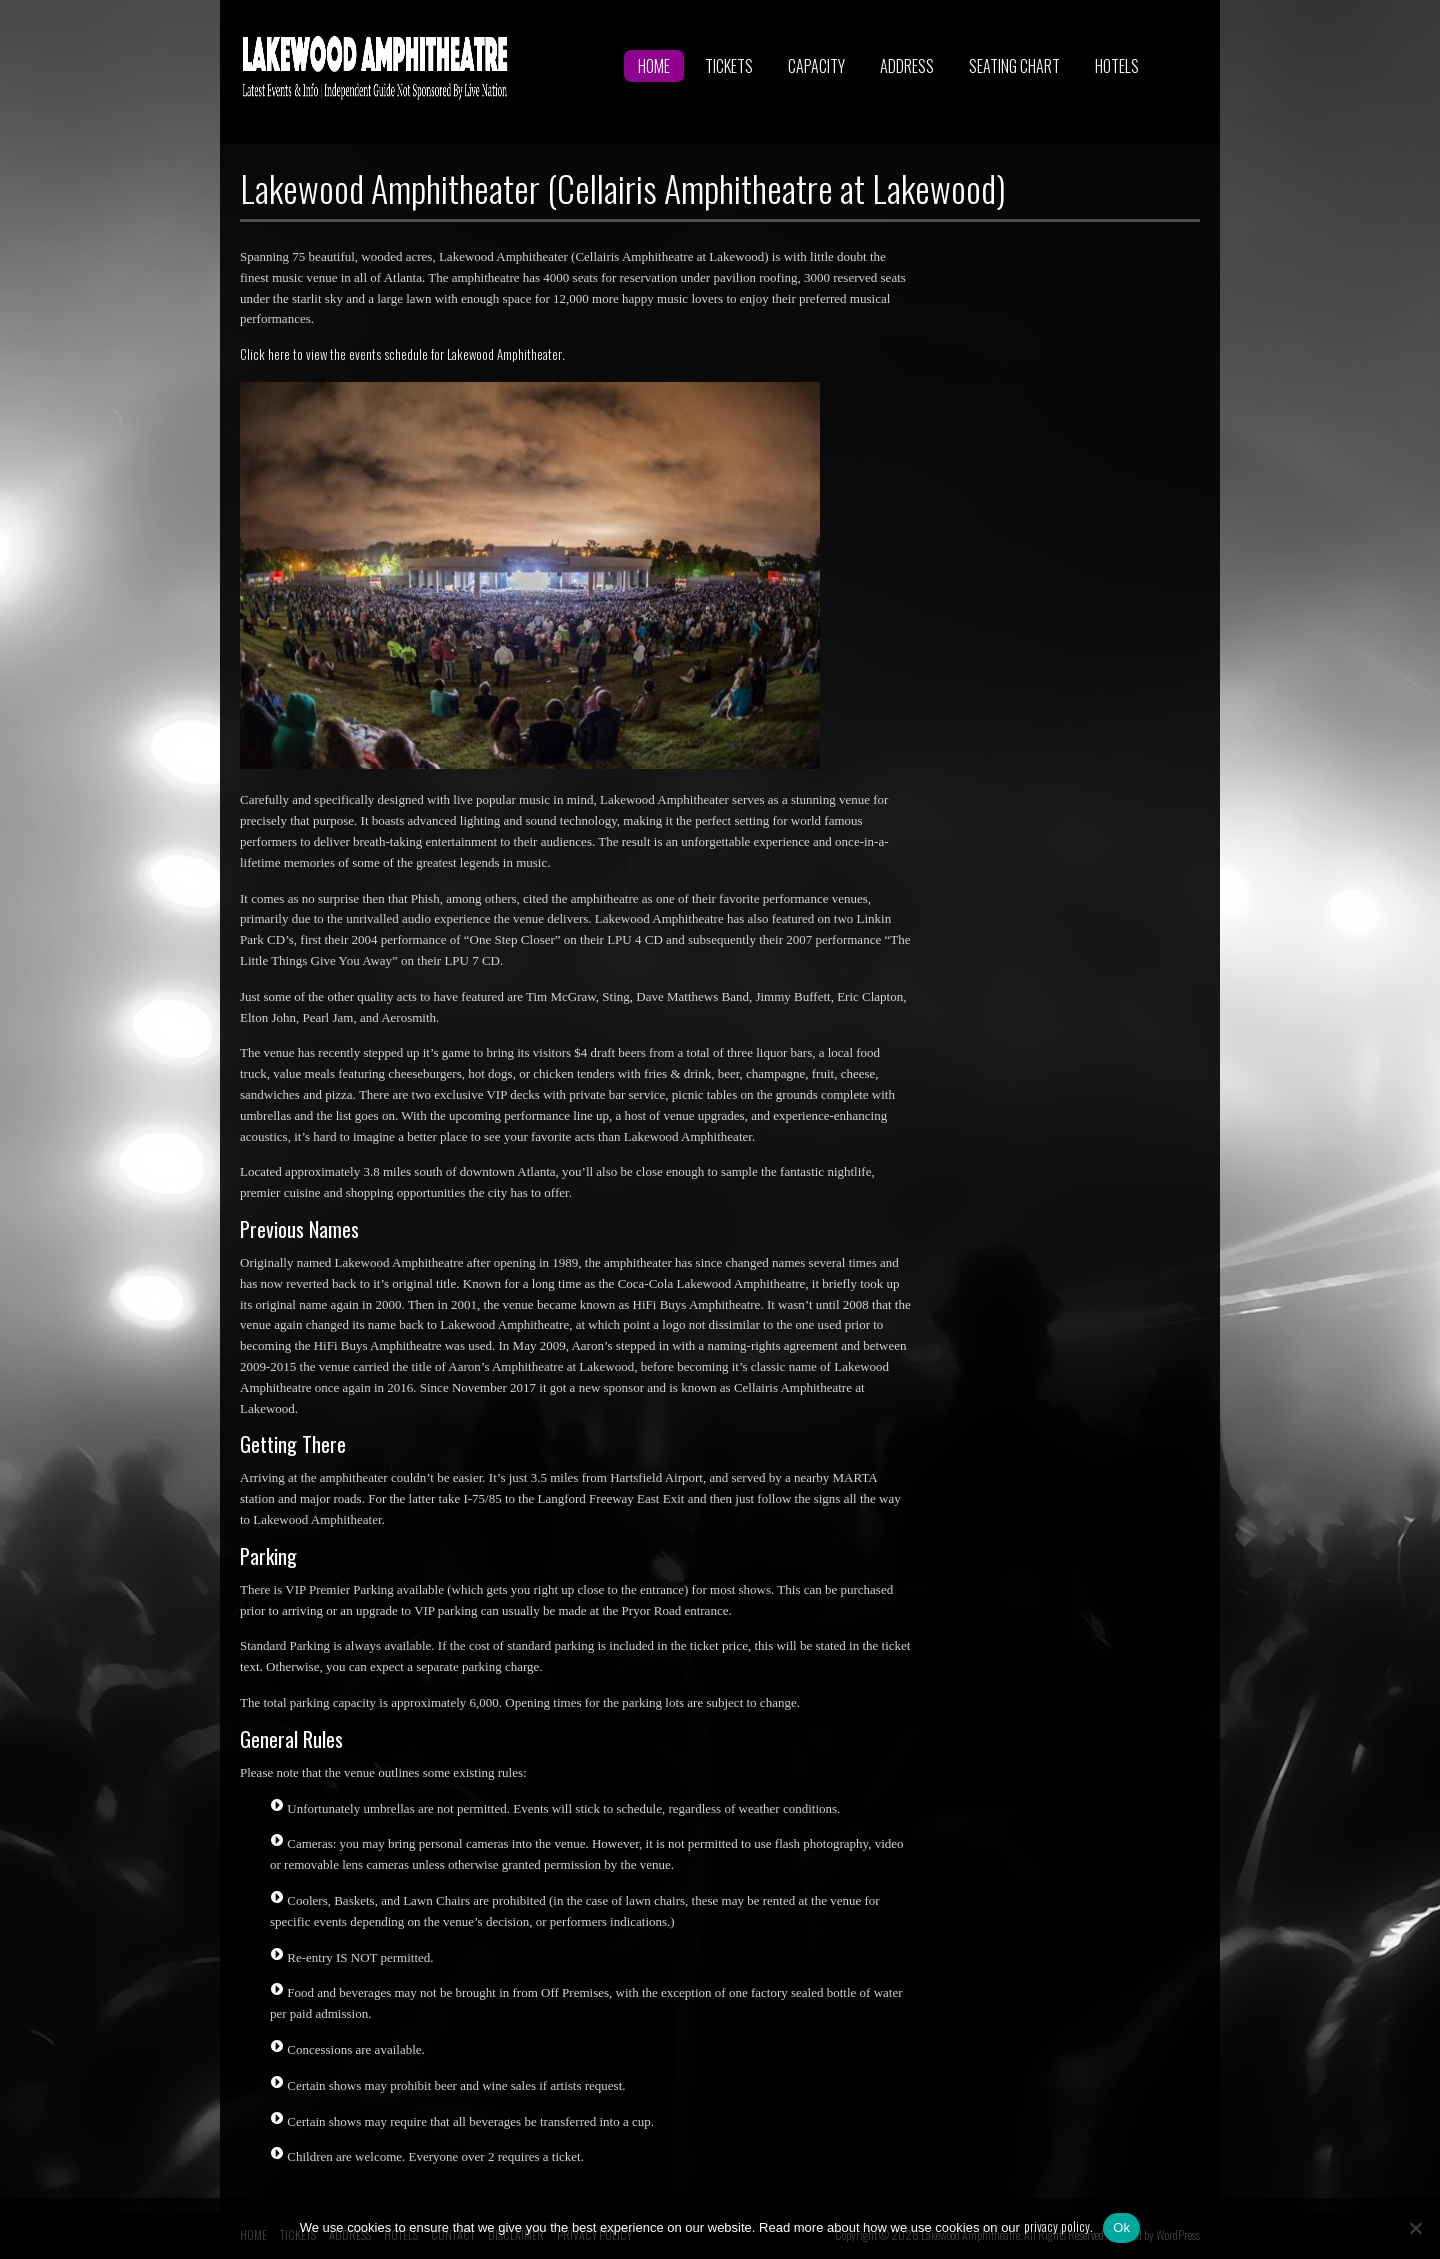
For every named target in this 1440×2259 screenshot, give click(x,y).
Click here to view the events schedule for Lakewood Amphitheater (401, 354)
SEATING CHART (1014, 66)
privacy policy (1057, 2226)
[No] (1415, 2228)
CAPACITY (816, 66)
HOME (654, 66)
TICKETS (729, 66)
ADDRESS (907, 66)
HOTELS (1117, 66)
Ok (1121, 2227)
